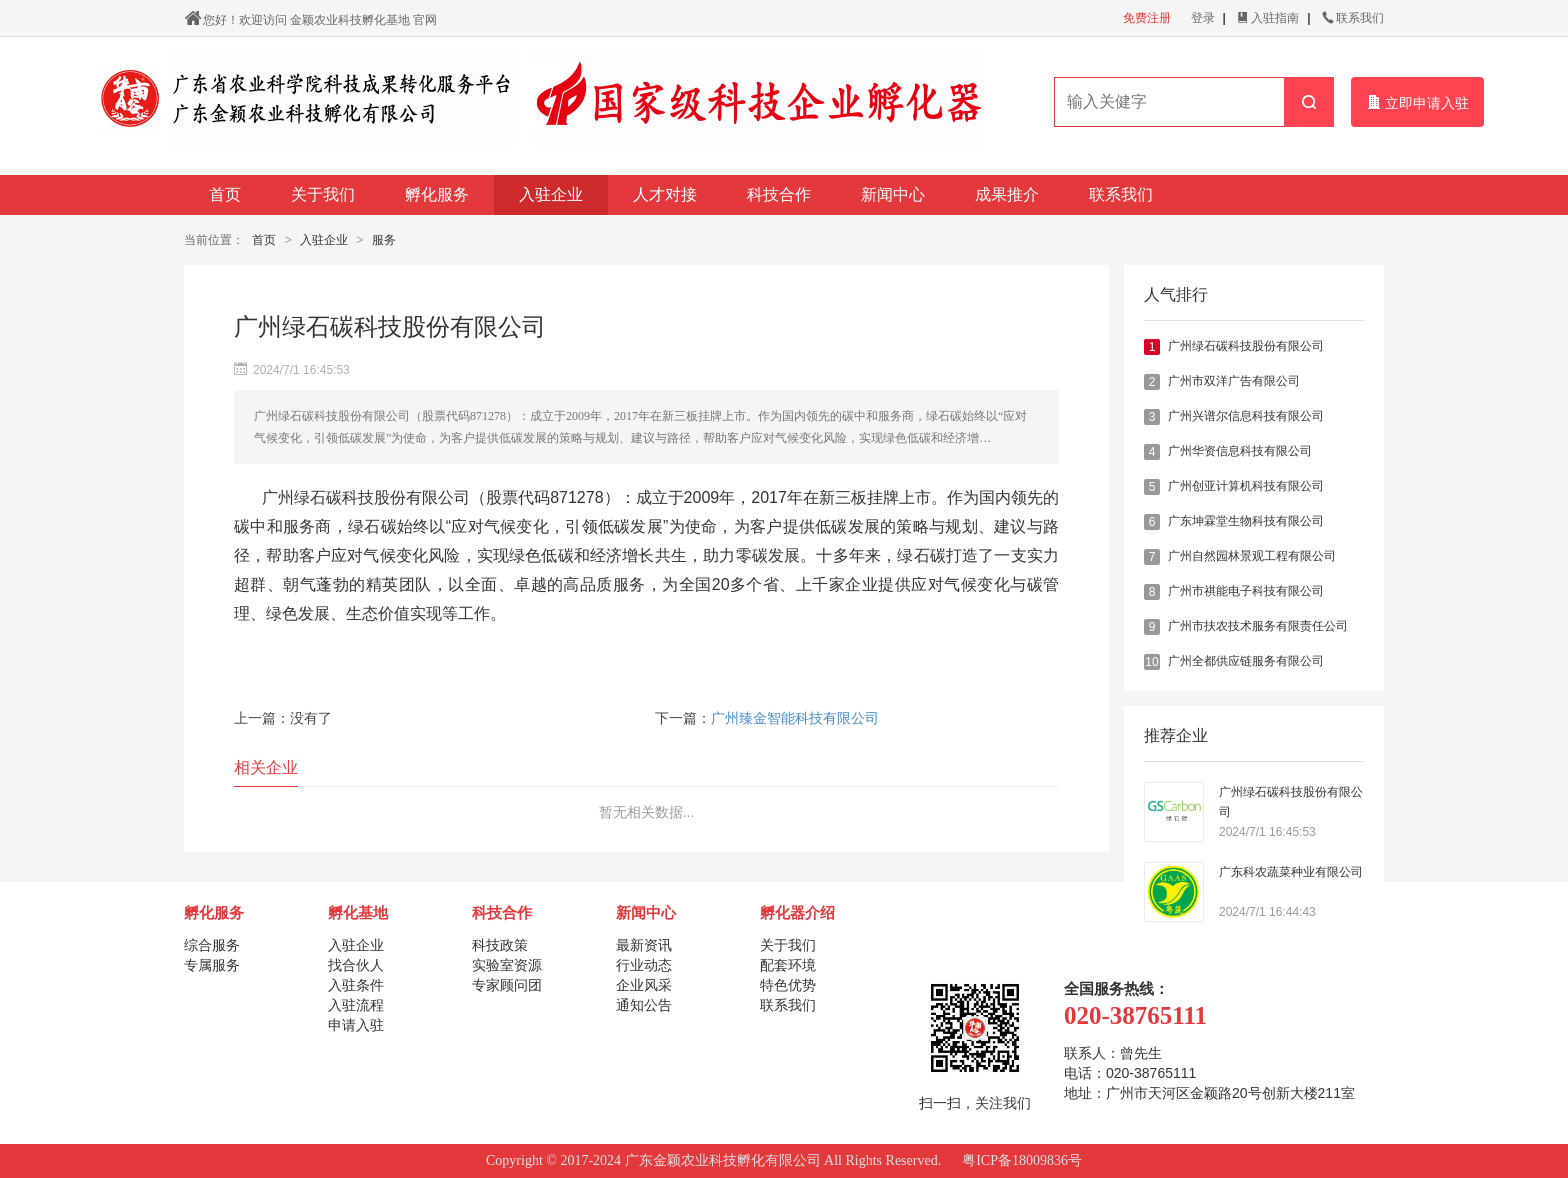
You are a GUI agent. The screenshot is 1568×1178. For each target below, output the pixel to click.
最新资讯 (644, 945)
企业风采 (644, 985)
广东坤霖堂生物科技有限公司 (1246, 521)
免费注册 (1147, 18)
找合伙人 (356, 965)
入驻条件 (356, 985)
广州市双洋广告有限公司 (1234, 381)
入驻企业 (551, 194)
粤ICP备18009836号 (1022, 1160)
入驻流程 (356, 1005)
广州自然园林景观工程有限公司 (1252, 556)
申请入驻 (356, 1025)
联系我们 (1353, 18)
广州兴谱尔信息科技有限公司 (1246, 416)
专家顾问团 (507, 985)
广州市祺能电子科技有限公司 (1246, 591)
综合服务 (212, 945)
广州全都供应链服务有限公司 (1246, 661)
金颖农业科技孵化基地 (350, 20)
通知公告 (644, 1005)
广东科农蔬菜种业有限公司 (1291, 872)
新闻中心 (893, 194)
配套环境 (788, 965)
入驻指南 (1268, 18)
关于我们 (323, 194)
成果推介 (1007, 194)
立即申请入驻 (1418, 102)
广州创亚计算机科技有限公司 (1246, 486)
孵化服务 (437, 194)
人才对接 (665, 194)
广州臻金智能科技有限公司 (795, 718)
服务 (384, 240)
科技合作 (779, 194)
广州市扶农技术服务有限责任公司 (1258, 626)
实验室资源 (507, 965)
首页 (225, 194)
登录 (1203, 18)
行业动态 (644, 965)
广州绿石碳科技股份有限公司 (1246, 346)
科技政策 (500, 945)
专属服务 (212, 965)
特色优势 (788, 985)
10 (1151, 662)
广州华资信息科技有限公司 (1240, 451)
